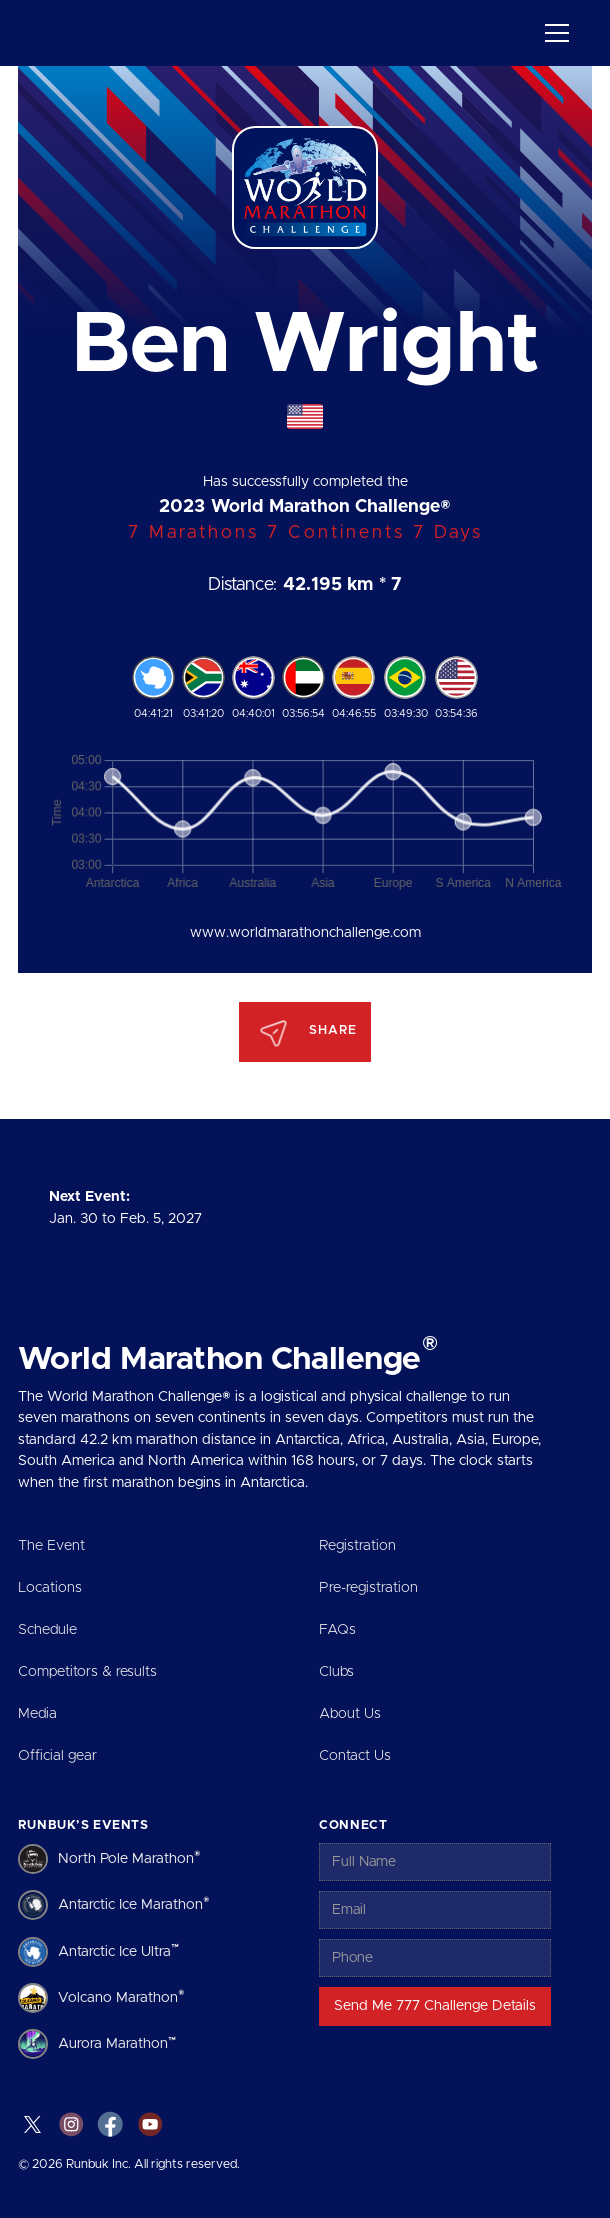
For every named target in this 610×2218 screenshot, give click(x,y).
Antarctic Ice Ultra (118, 1949)
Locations (50, 1588)
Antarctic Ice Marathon (134, 1903)
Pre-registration (368, 1588)
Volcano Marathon (121, 1996)
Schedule (47, 1630)
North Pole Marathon (129, 1857)
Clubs (336, 1672)
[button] (553, 33)
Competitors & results (87, 1672)
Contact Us (355, 1756)
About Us (350, 1714)
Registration (357, 1546)
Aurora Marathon (117, 2042)
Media (37, 1714)
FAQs (337, 1630)
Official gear (57, 1756)
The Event (51, 1546)
